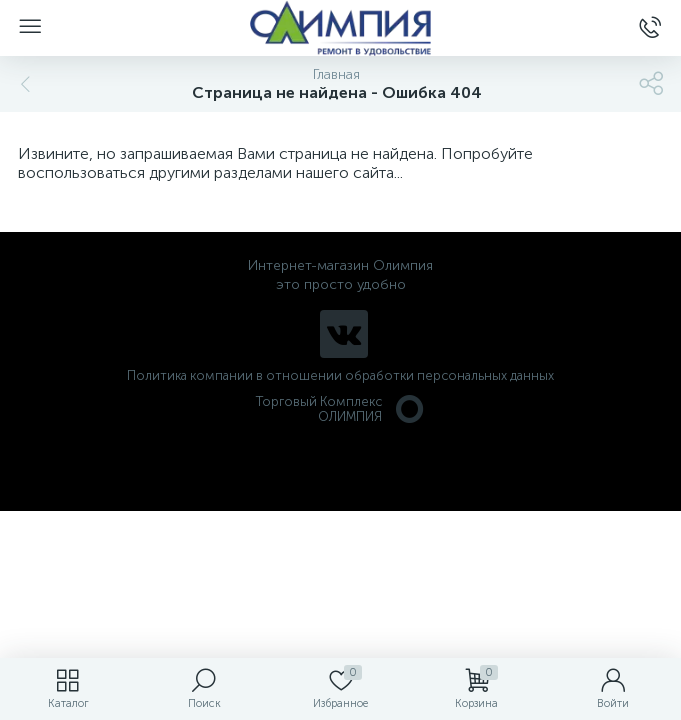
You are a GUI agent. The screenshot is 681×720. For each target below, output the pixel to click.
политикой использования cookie (460, 551)
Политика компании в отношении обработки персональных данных (340, 375)
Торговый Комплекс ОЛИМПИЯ (341, 409)
